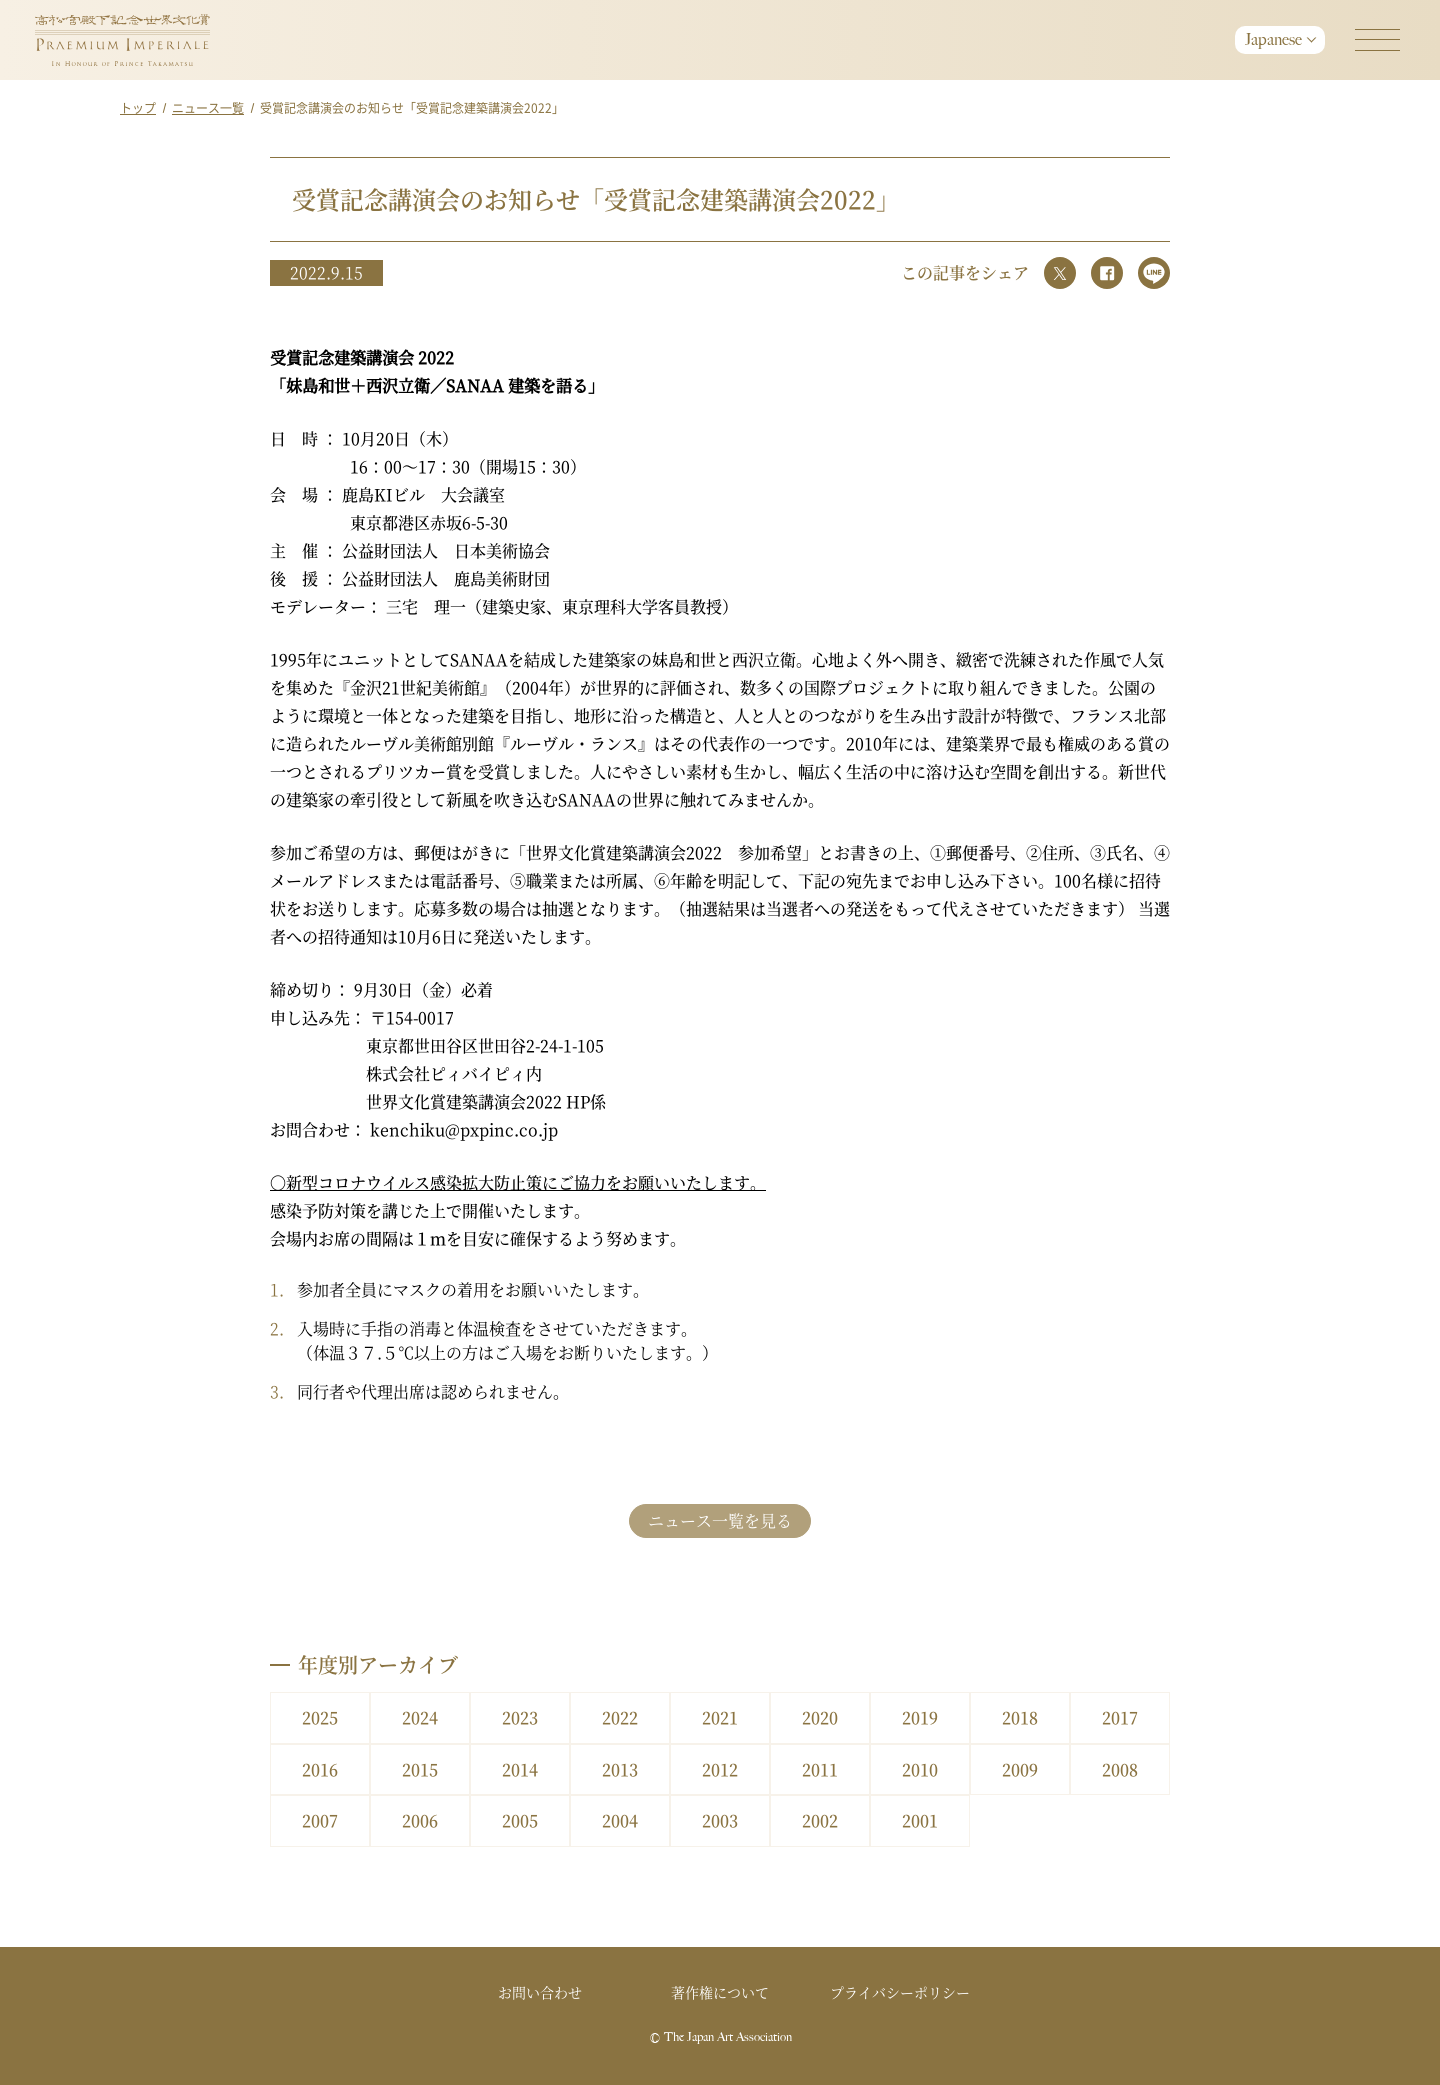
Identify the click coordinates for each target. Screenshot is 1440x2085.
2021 (720, 1717)
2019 (920, 1717)
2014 (520, 1769)
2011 (820, 1769)
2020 (820, 1717)
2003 (720, 1820)
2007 (320, 1820)
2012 (720, 1769)
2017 (1120, 1717)
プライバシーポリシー (900, 1992)
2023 (520, 1717)
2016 (320, 1769)
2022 (620, 1717)
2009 (1020, 1769)
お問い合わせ (540, 1992)
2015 (420, 1769)
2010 (920, 1769)
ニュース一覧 (208, 107)
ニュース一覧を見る (720, 1520)
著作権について (720, 1992)
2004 (620, 1820)
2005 (520, 1820)
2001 (920, 1820)
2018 (1020, 1717)
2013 (620, 1769)
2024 (420, 1717)
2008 (1120, 1769)
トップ (138, 107)
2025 (320, 1717)
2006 (420, 1820)
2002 (820, 1820)
